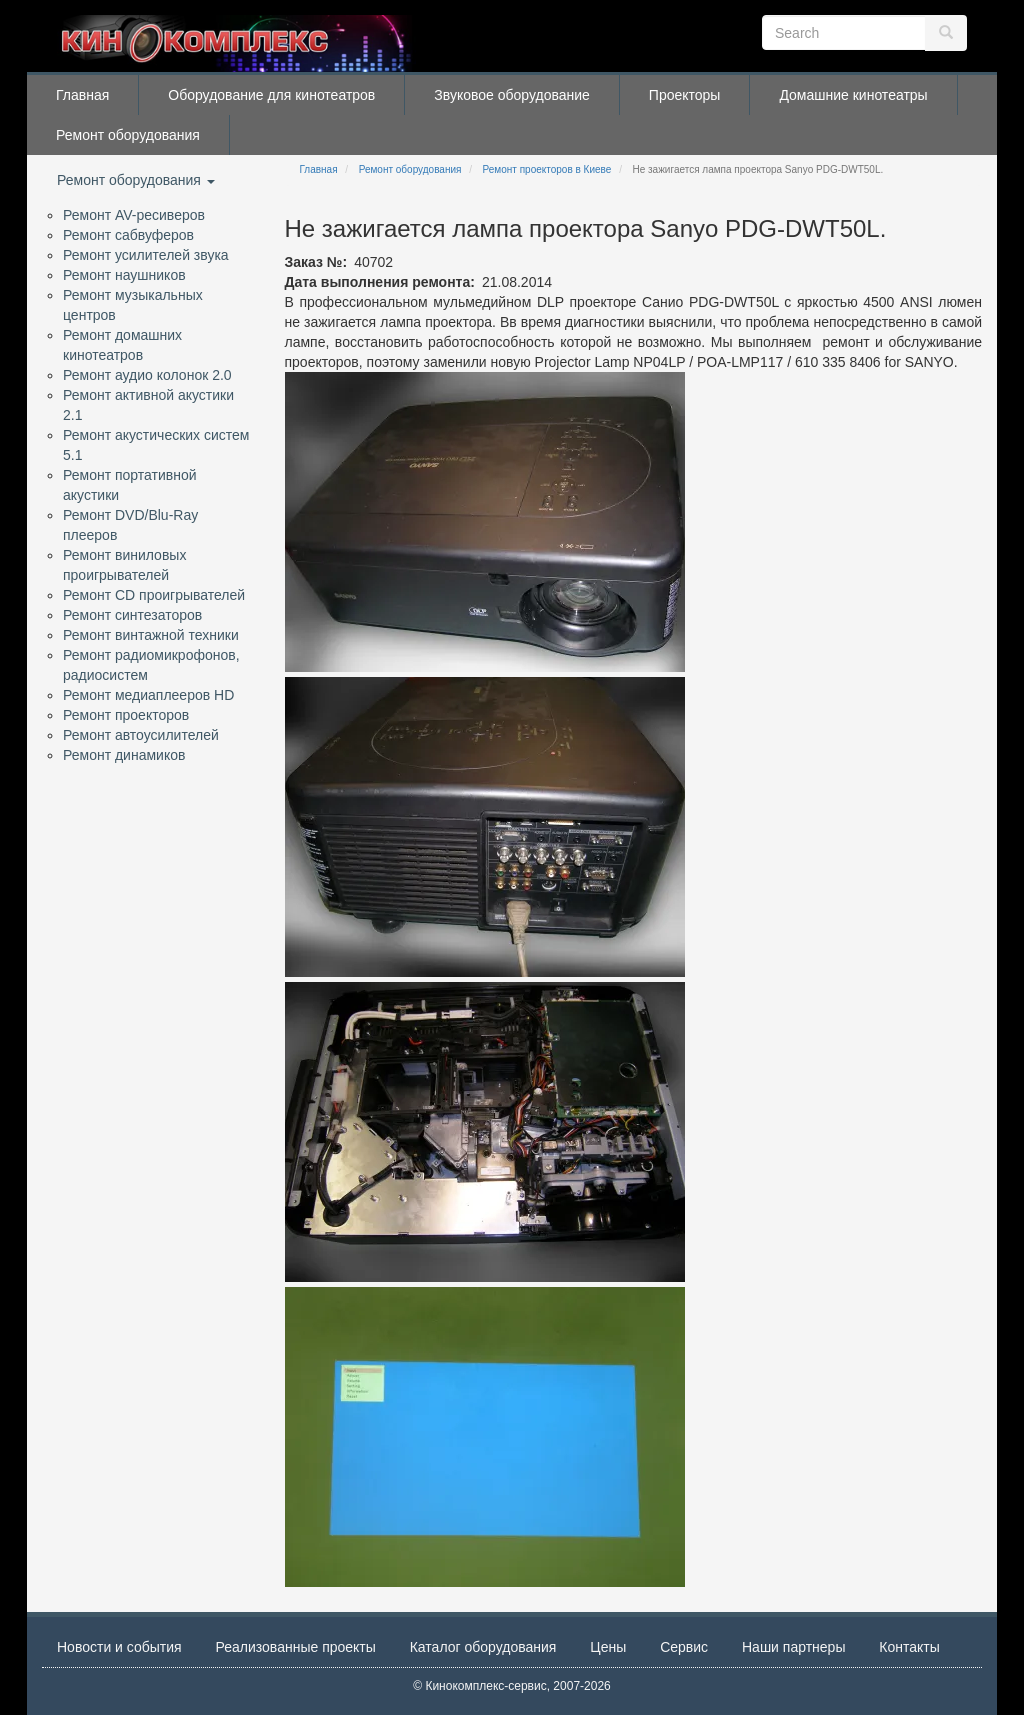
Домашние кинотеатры (853, 95)
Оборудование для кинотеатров (271, 95)
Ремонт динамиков (124, 755)
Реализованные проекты (296, 1647)
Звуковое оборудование (512, 95)
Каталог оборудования (483, 1647)
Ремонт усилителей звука (146, 255)
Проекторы (685, 95)
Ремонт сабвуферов (128, 235)
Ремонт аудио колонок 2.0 (147, 375)
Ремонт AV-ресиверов (134, 215)
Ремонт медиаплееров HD (148, 695)
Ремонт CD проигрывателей (154, 595)
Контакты (909, 1647)
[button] (485, 522)
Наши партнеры (793, 1647)
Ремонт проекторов (126, 715)
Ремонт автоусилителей (141, 735)
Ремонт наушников (124, 275)
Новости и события (119, 1647)
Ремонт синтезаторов (132, 615)
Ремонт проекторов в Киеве (547, 169)
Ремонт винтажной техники (151, 635)
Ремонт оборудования (128, 135)
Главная (82, 95)
